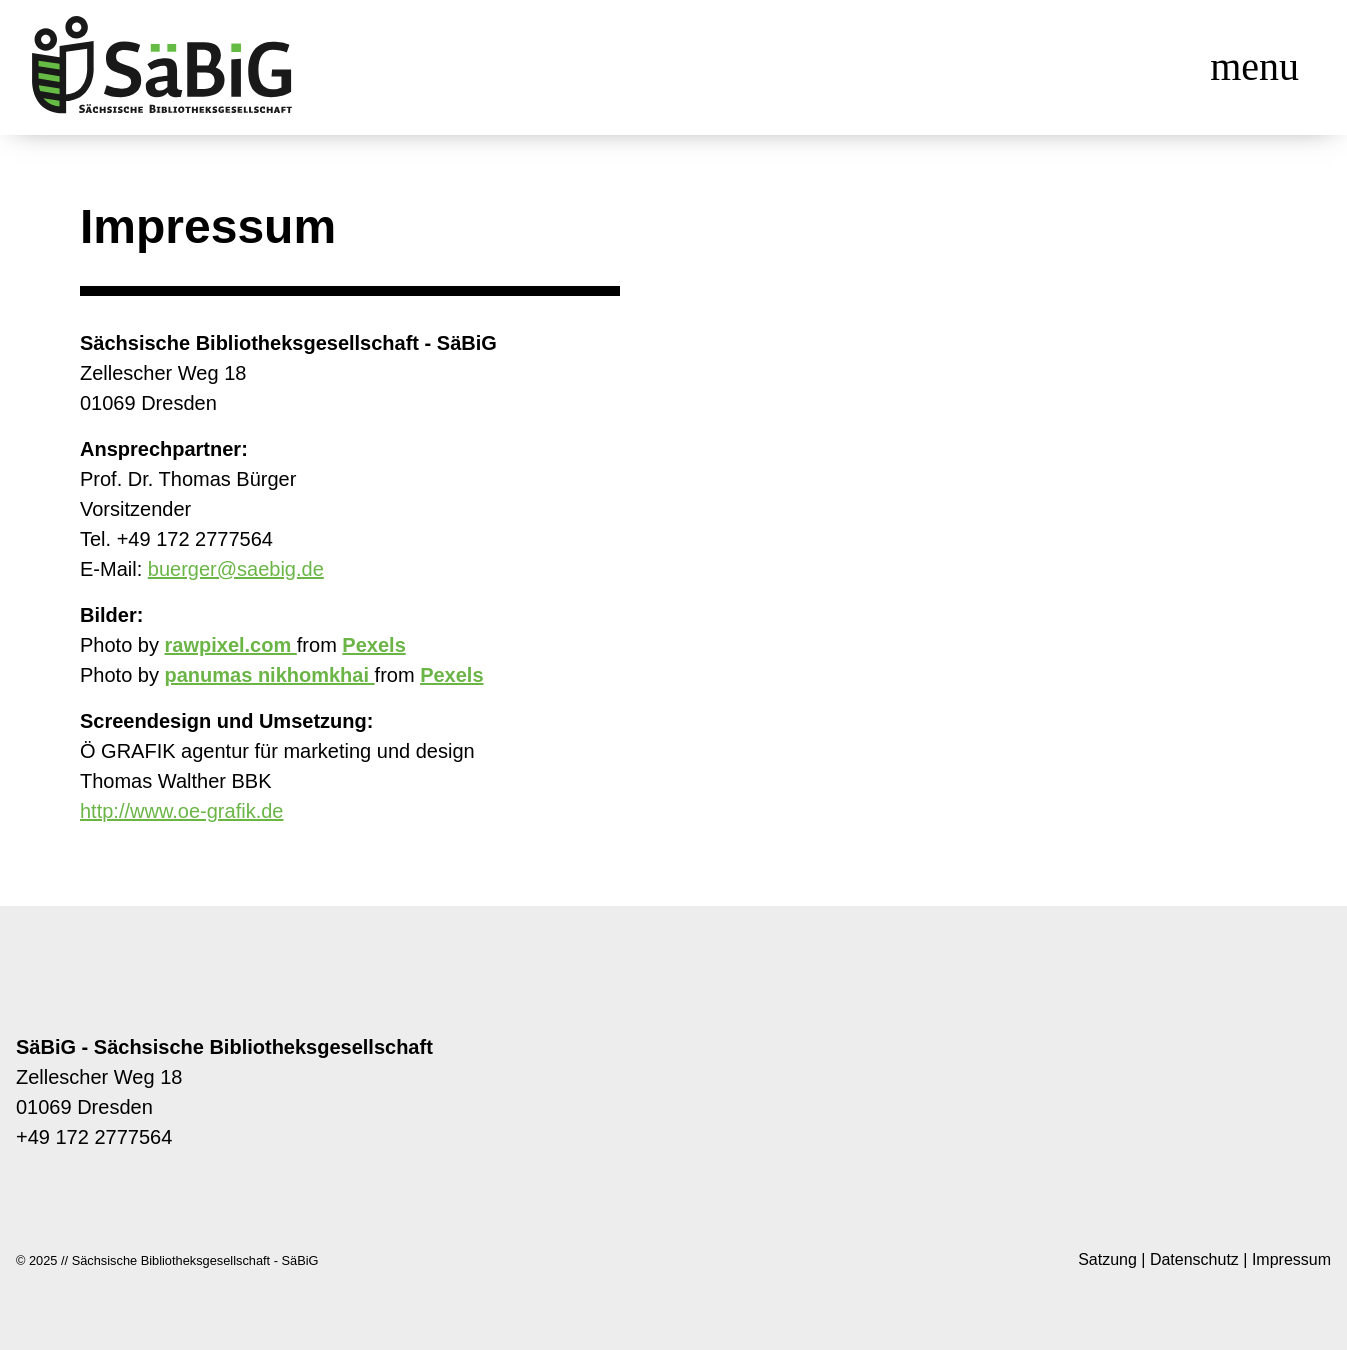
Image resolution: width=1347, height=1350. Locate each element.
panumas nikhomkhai (270, 675)
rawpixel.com (231, 645)
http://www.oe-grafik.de (181, 811)
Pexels (373, 645)
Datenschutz (1194, 1259)
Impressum (1291, 1259)
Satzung (1107, 1259)
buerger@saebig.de (236, 569)
